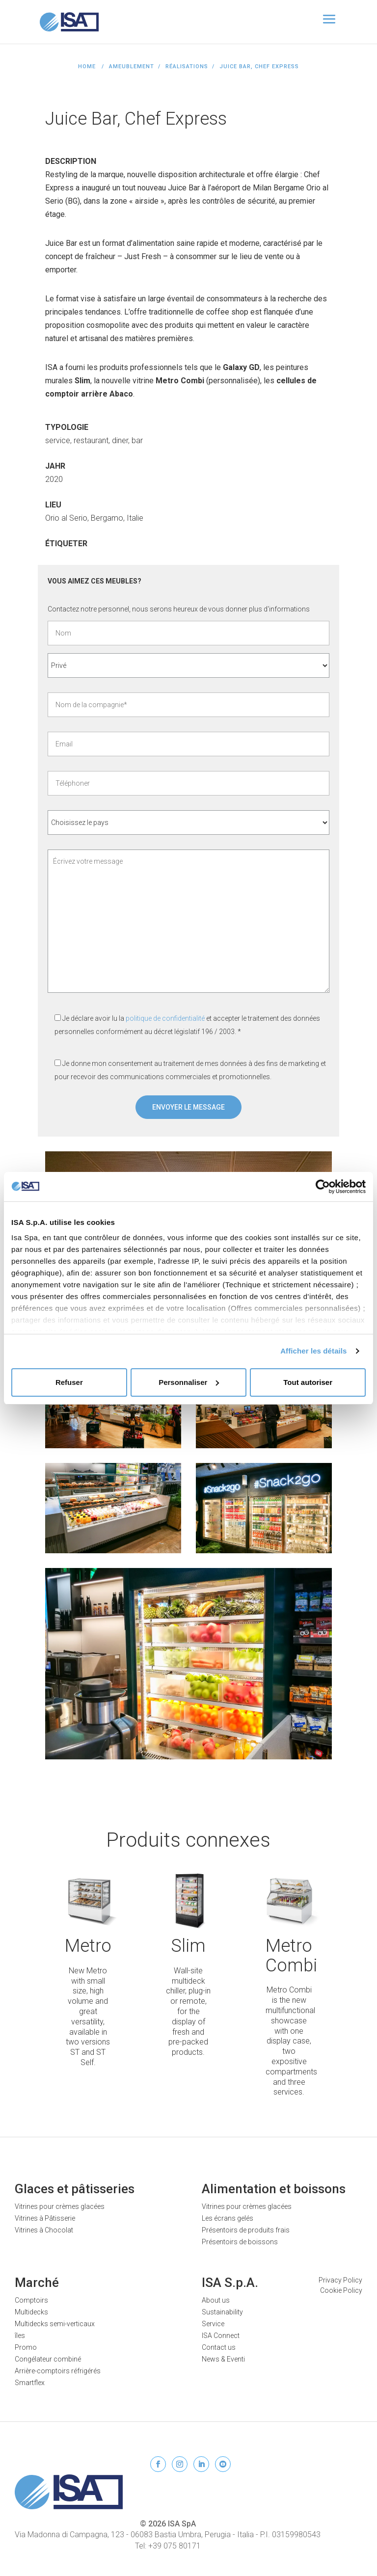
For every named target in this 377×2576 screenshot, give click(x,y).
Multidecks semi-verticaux (55, 2324)
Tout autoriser (307, 1382)
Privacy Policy (340, 2280)
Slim (188, 1946)
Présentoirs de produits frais (246, 2230)
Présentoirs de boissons (240, 2242)
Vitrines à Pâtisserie (45, 2218)
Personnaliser (189, 1382)
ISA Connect (221, 2335)
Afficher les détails (313, 1351)
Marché (37, 2282)
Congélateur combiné (48, 2359)
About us (216, 2300)
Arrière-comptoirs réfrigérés (58, 2371)
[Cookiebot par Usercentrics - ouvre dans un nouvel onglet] (323, 1186)
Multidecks (31, 2312)
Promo (26, 2347)
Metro (88, 1946)
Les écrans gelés (227, 2218)
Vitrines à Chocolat (44, 2230)
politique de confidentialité (165, 1018)
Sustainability (222, 2312)
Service (213, 2324)
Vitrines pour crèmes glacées (60, 2206)
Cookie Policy (341, 2290)
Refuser (69, 1382)
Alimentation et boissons (274, 2188)
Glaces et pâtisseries (75, 2188)
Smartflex (30, 2383)
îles (20, 2335)
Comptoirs (31, 2300)
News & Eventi (223, 2359)
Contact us (219, 2347)
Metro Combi (291, 1956)
